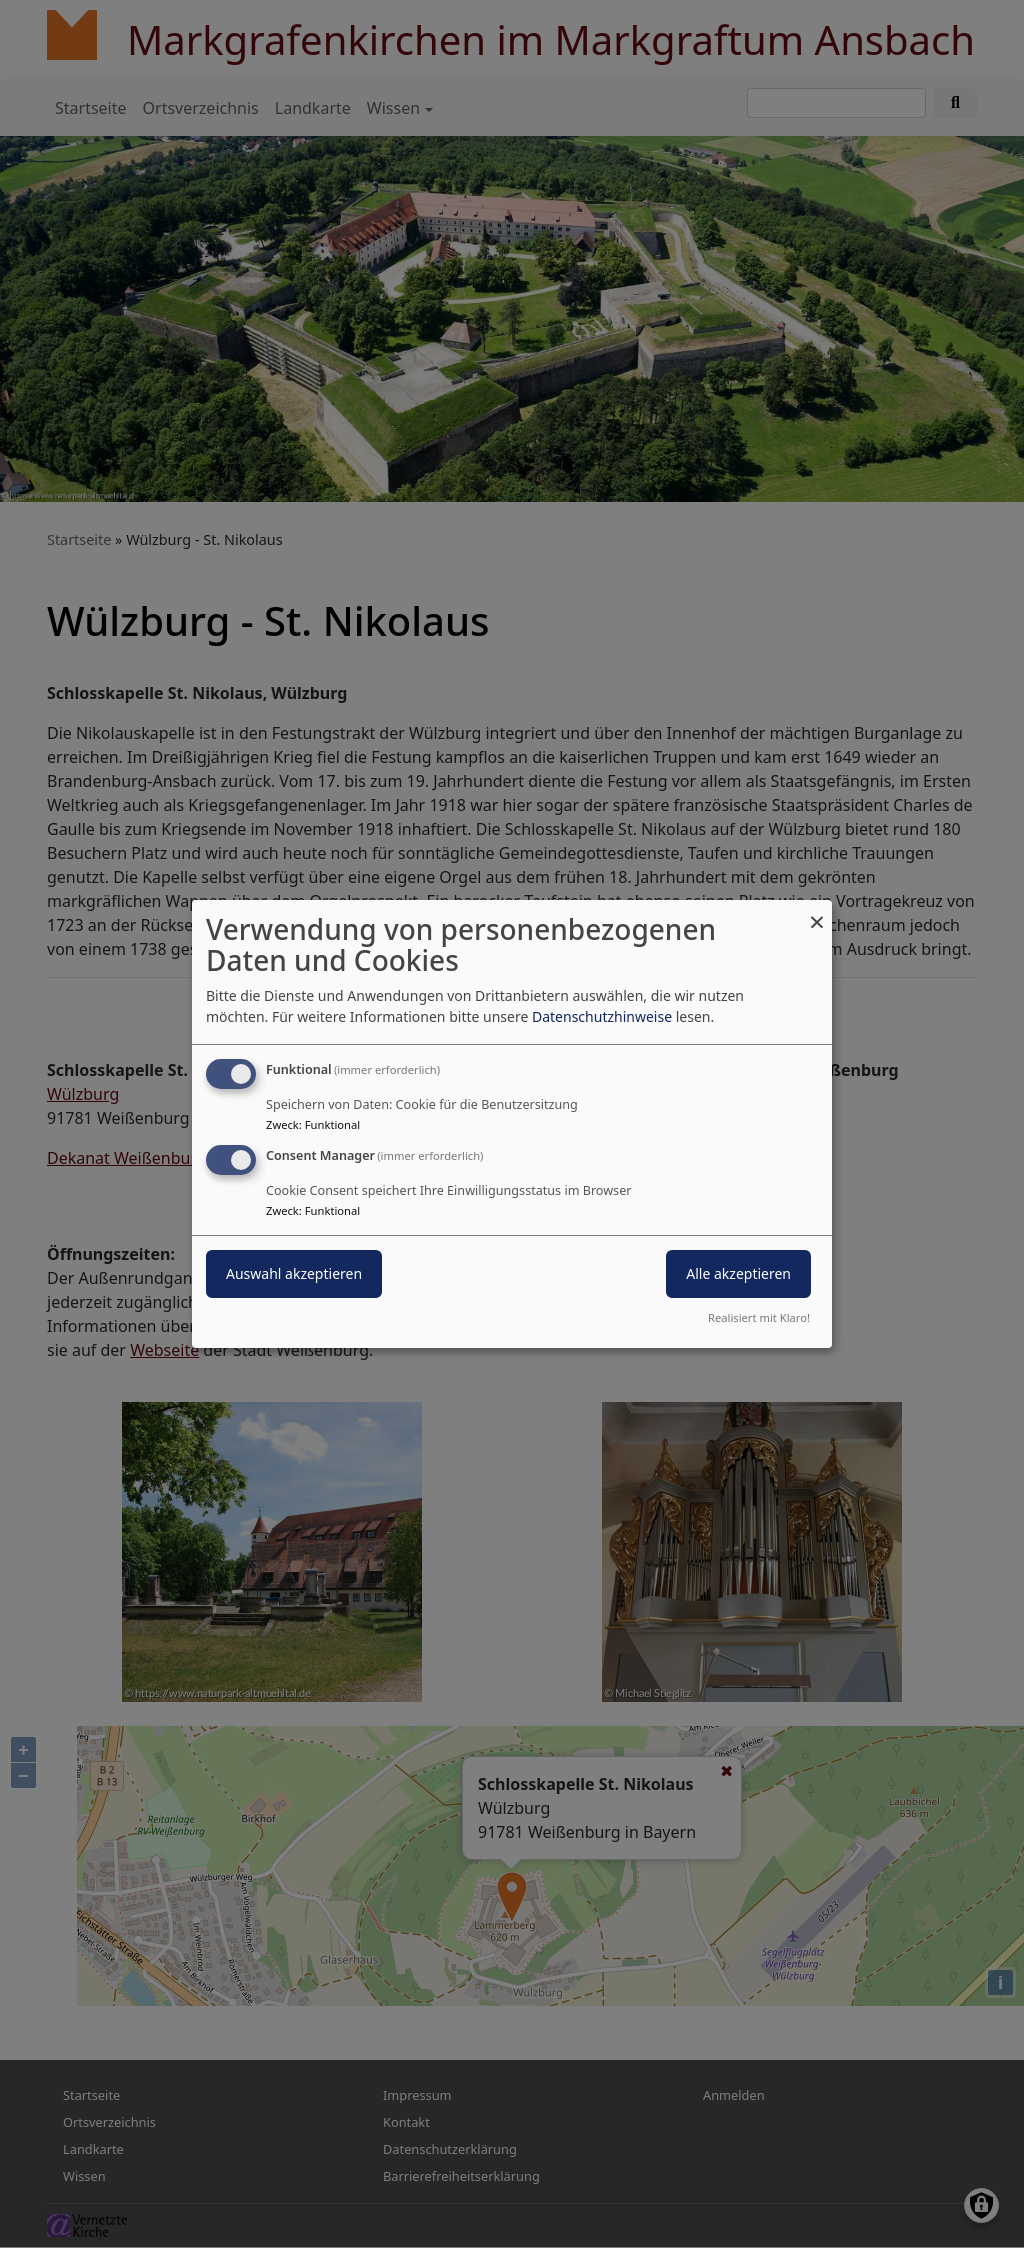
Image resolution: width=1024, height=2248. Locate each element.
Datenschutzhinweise (602, 1016)
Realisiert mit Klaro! (759, 1317)
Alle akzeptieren (738, 1273)
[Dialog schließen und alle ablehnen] (817, 912)
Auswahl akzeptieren (294, 1273)
